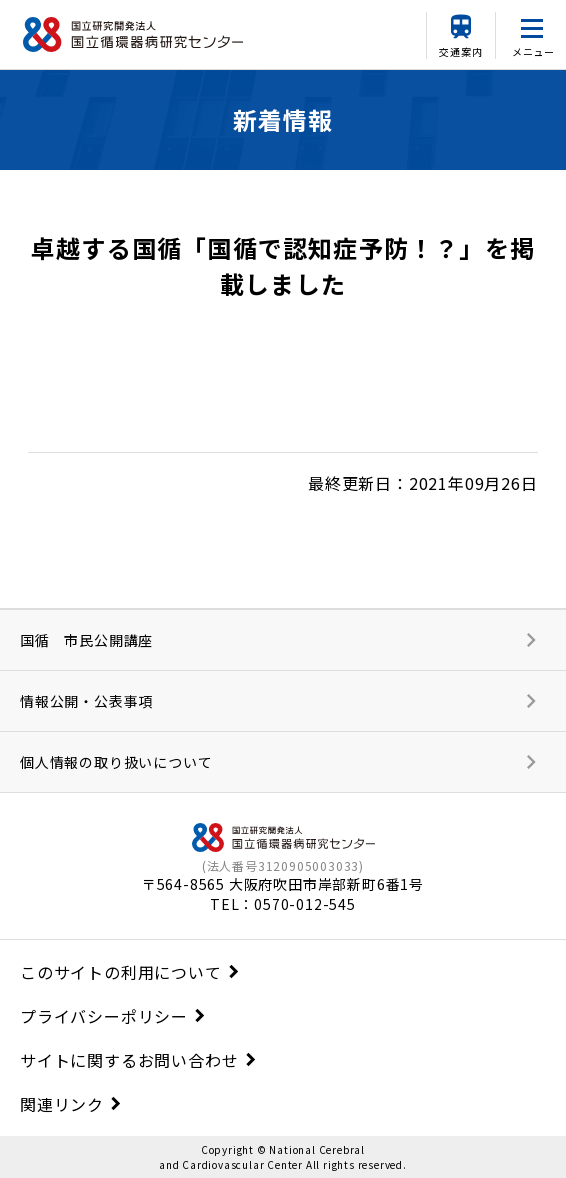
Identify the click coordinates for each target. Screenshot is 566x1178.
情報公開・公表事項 (86, 701)
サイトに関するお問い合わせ (129, 1060)
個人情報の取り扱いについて (116, 762)
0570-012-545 (305, 904)
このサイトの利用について (121, 972)
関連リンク (62, 1104)
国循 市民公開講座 (86, 640)
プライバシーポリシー (104, 1016)
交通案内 (460, 51)
